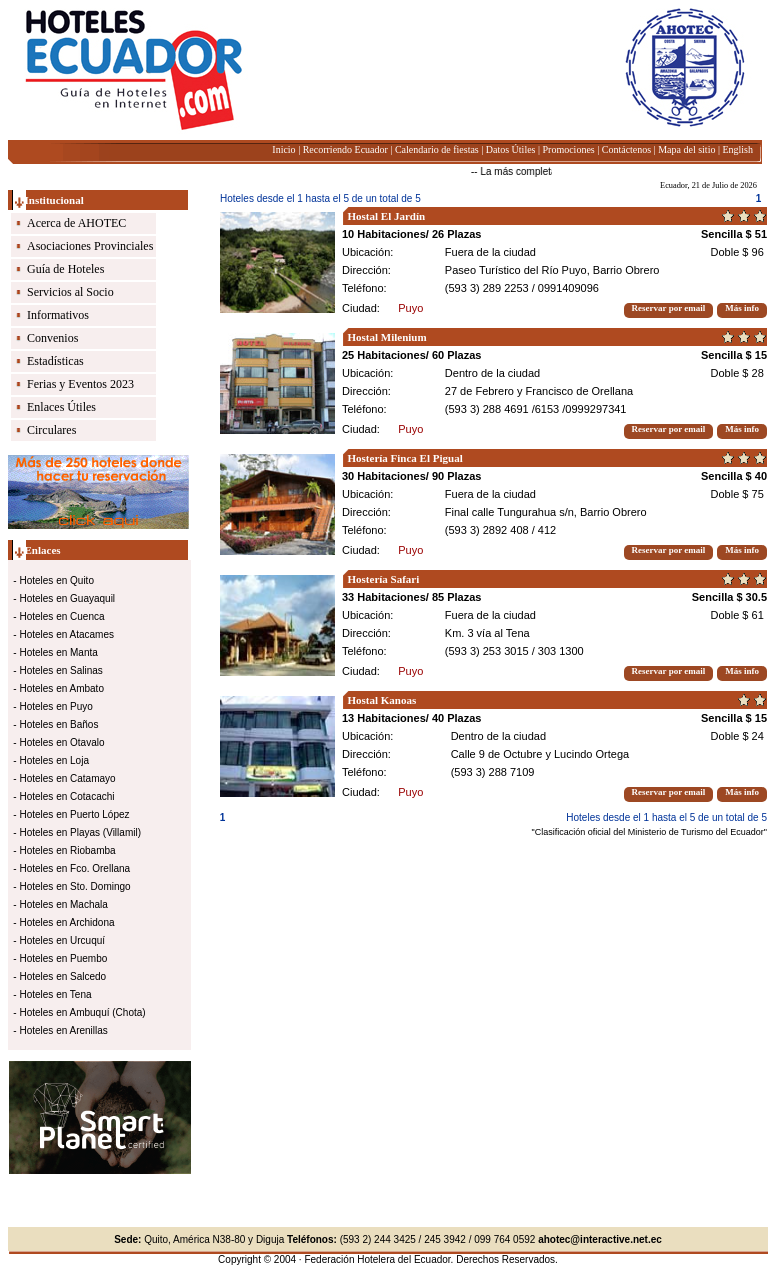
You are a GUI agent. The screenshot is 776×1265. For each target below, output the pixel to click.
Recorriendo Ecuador (345, 149)
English (737, 149)
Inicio (283, 149)
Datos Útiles (511, 149)
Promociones (569, 149)
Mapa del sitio (686, 149)
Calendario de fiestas (437, 149)
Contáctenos (626, 149)
